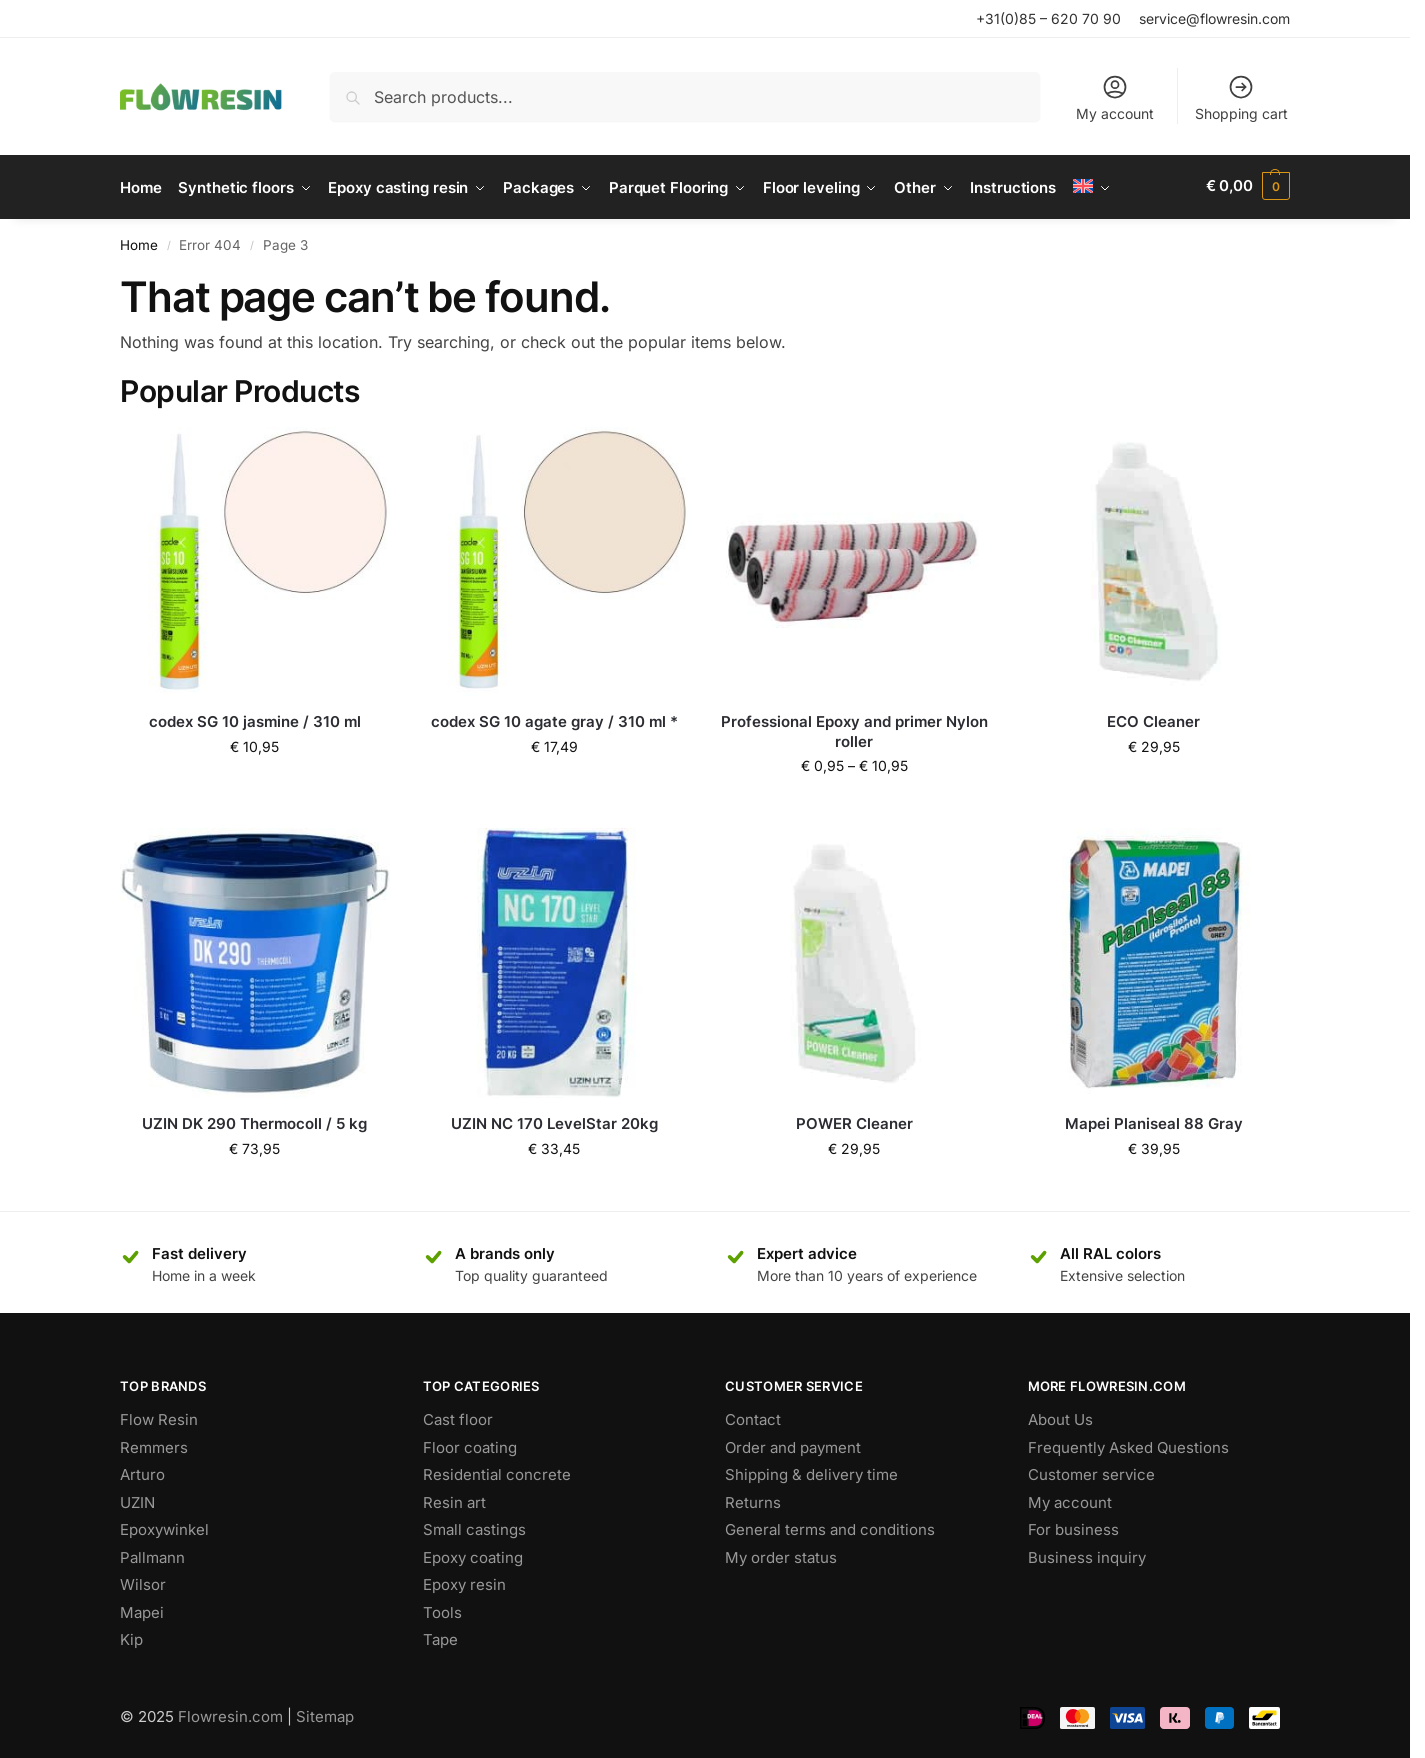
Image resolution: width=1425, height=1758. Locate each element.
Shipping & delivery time (811, 1471)
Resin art (454, 1498)
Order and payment (793, 1443)
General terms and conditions (830, 1526)
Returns (753, 1498)
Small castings (474, 1526)
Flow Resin (159, 1416)
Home (139, 242)
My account (1115, 97)
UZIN (137, 1498)
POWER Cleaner (854, 1120)
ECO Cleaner (1153, 718)
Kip (131, 1636)
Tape (440, 1636)
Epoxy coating (473, 1553)
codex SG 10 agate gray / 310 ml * (554, 718)
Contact (753, 1416)
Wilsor (143, 1581)
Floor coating (470, 1443)
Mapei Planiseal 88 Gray (1154, 1120)
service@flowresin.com (1214, 18)
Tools (442, 1608)
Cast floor (458, 1416)
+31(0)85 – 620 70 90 (1048, 18)
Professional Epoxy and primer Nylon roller (854, 728)
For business (1073, 1526)
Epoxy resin (464, 1581)
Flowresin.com (230, 1712)
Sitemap (325, 1712)
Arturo (142, 1471)
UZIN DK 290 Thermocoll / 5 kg (254, 1120)
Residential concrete (497, 1471)
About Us (1060, 1416)
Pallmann (152, 1553)
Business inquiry (1087, 1553)
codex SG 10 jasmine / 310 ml (255, 718)
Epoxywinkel (164, 1526)
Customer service (1091, 1471)
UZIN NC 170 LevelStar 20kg (554, 1120)
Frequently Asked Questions (1128, 1443)
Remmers (154, 1443)
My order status (781, 1553)
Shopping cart (1241, 97)
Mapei (142, 1608)
